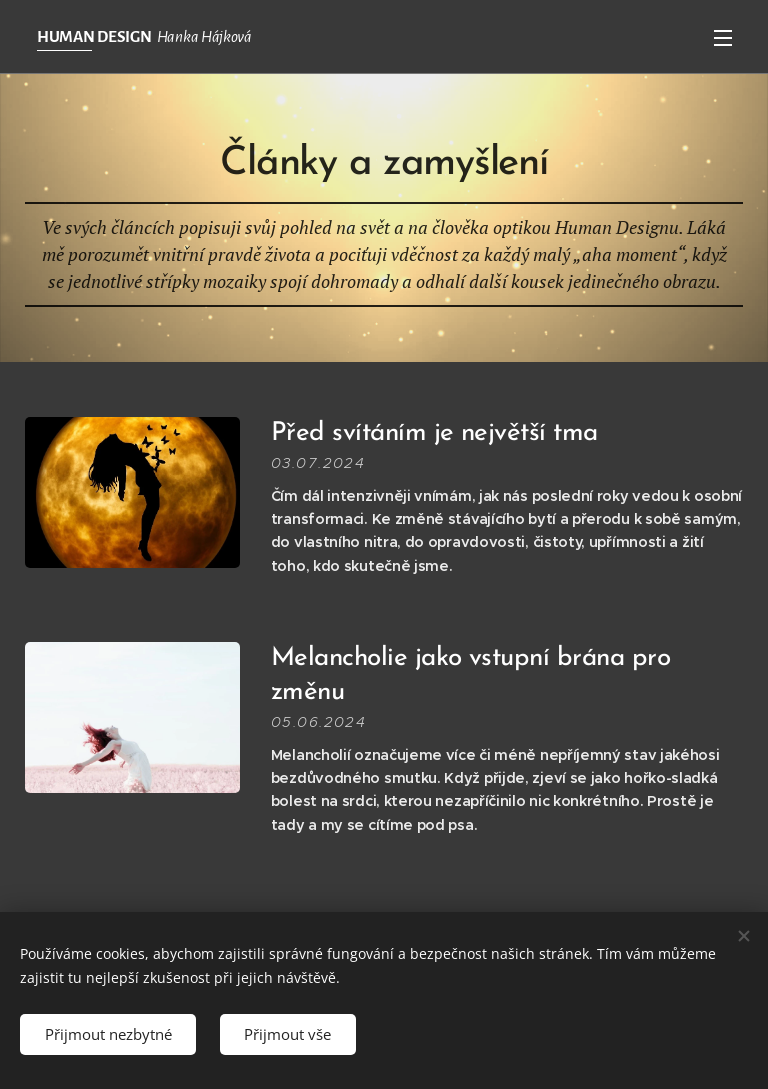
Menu (723, 38)
